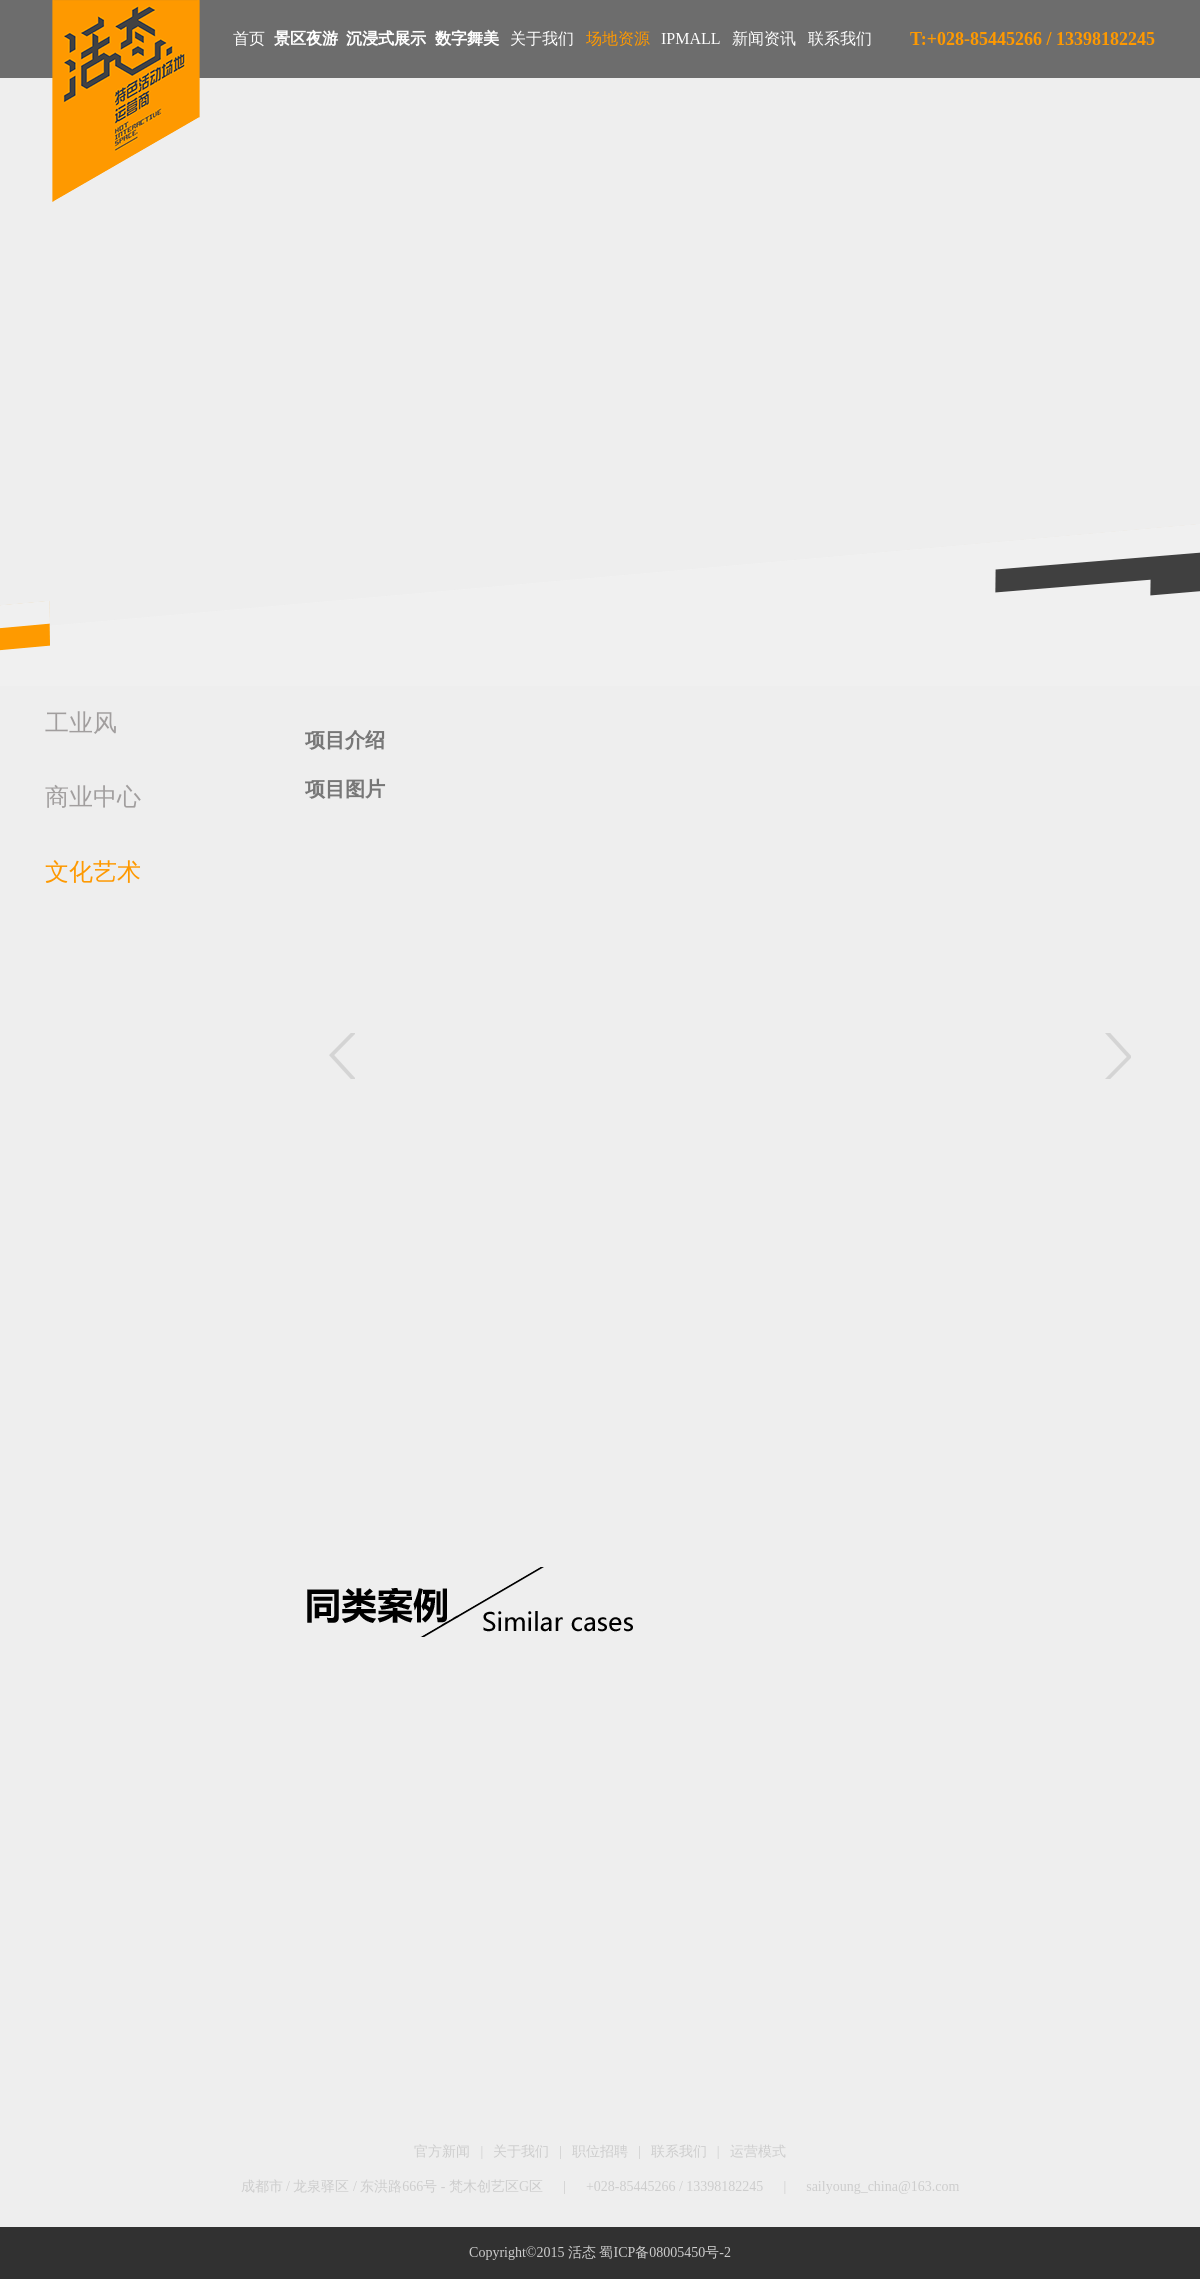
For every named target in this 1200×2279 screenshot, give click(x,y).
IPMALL (691, 38)
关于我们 (542, 38)
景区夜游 (306, 38)
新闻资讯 (764, 38)
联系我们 (840, 38)
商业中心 (93, 797)
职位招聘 (600, 2151)
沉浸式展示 (386, 38)
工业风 (81, 723)
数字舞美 (467, 38)
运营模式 (758, 2151)
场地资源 (618, 38)
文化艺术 (93, 872)
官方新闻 (442, 2151)
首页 (249, 38)
